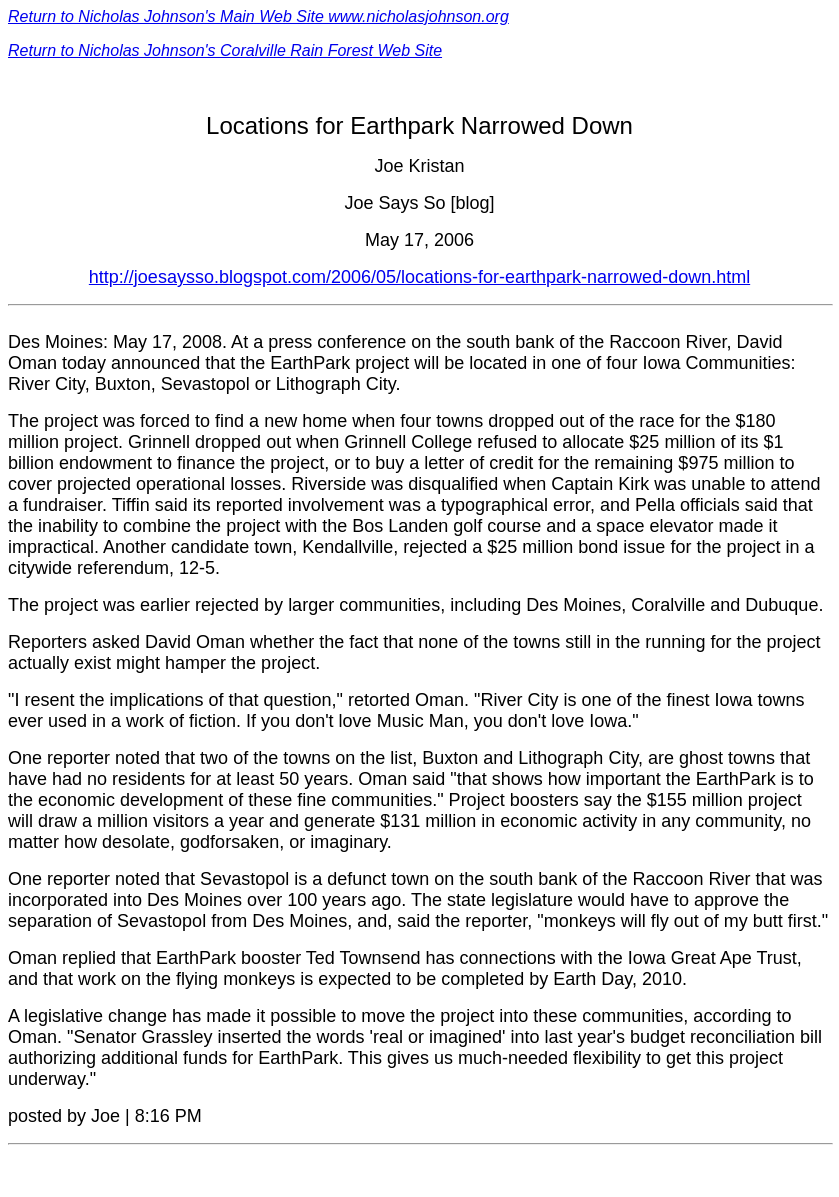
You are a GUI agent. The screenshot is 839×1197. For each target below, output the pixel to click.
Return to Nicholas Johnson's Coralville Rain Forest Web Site (225, 50)
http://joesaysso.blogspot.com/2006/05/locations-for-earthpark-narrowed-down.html (419, 277)
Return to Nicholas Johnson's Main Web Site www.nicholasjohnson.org (258, 16)
